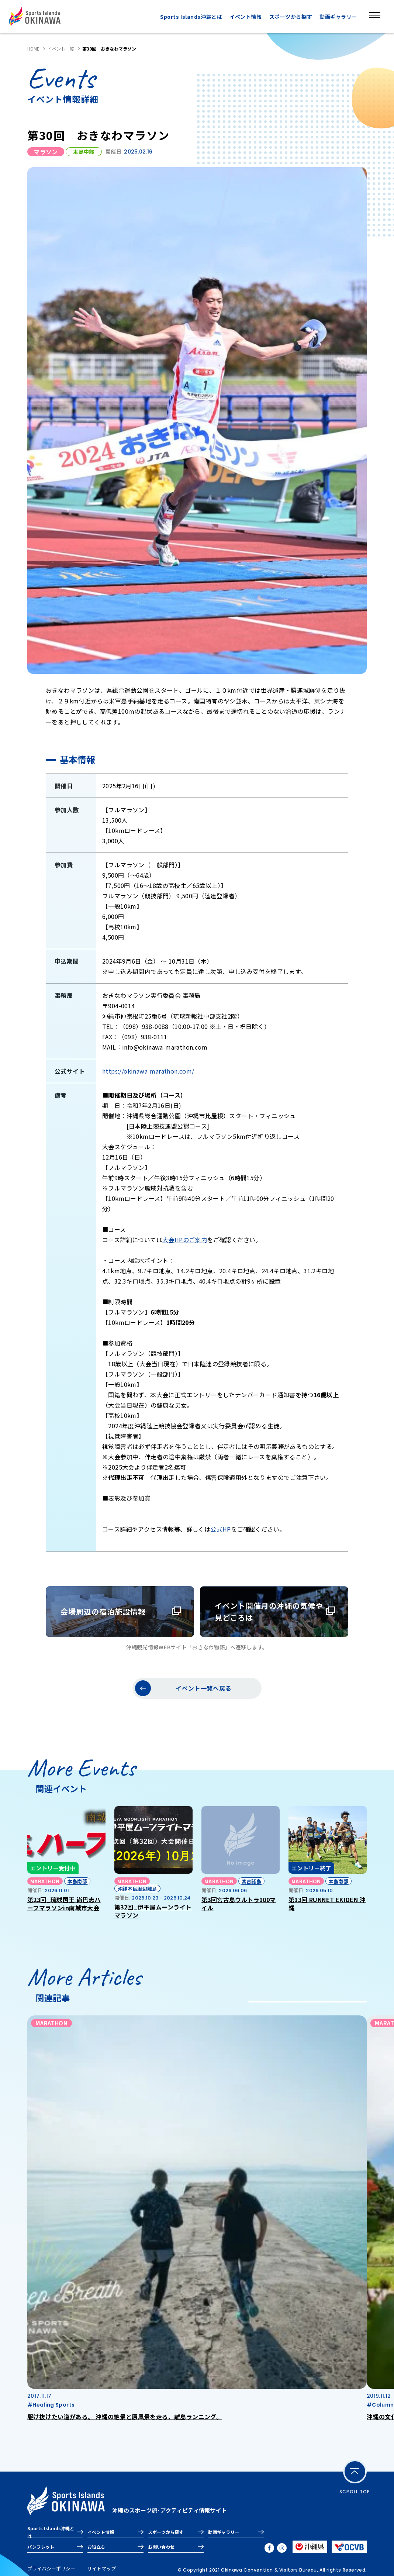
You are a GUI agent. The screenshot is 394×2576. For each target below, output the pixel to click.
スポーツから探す (290, 16)
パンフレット (40, 2547)
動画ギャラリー (338, 16)
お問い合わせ (161, 2547)
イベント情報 (245, 16)
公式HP (220, 1529)
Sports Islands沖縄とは (191, 16)
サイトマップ (101, 2568)
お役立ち (96, 2547)
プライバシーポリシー (51, 2568)
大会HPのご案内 (184, 1239)
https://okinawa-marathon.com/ (148, 1071)
